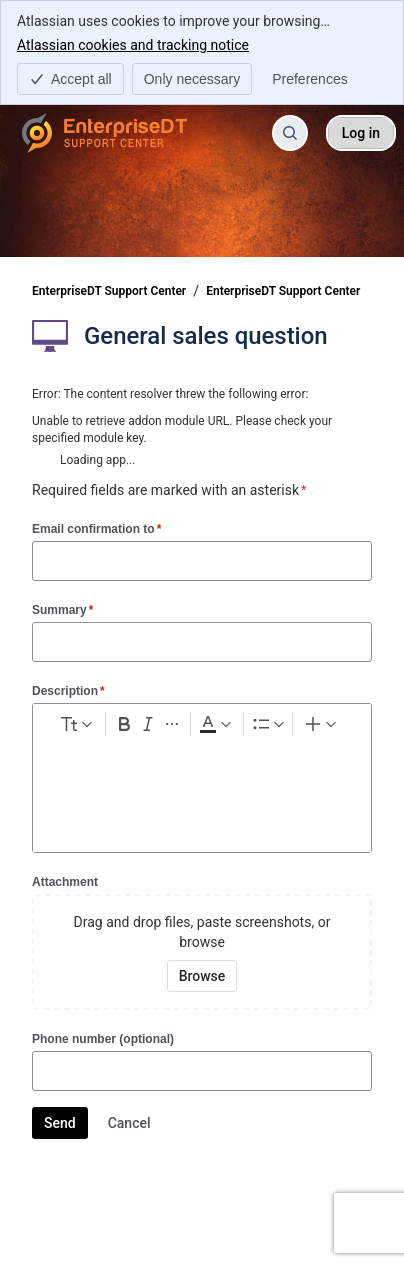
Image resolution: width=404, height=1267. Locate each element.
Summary (62, 609)
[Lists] (268, 724)
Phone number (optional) (103, 1039)
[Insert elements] (322, 724)
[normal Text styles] (75, 724)
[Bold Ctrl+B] (124, 724)
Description (68, 690)
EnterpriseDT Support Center (109, 291)
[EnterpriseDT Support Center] (104, 133)
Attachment (65, 882)
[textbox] (202, 781)
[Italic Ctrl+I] (148, 724)
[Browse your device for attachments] (202, 976)
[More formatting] (172, 724)
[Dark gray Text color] (215, 724)
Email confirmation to (96, 528)
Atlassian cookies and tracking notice (133, 44)
